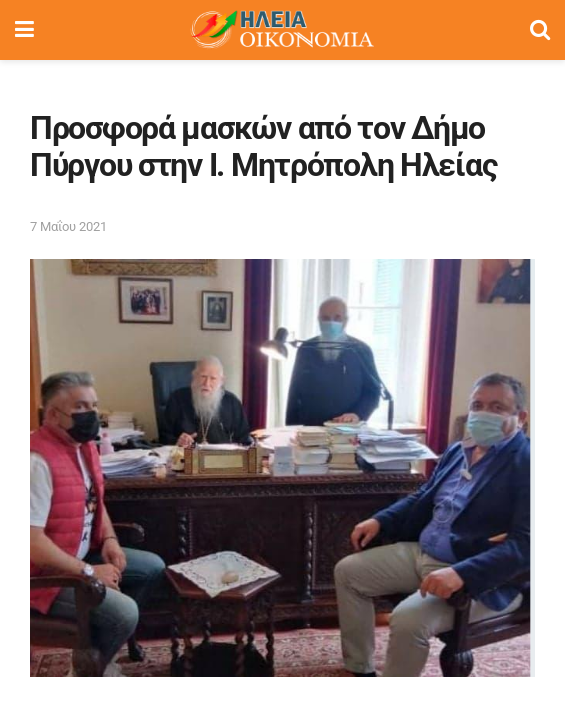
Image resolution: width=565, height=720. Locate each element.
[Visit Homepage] (282, 30)
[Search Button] (540, 30)
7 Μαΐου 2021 (68, 226)
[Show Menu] (24, 30)
